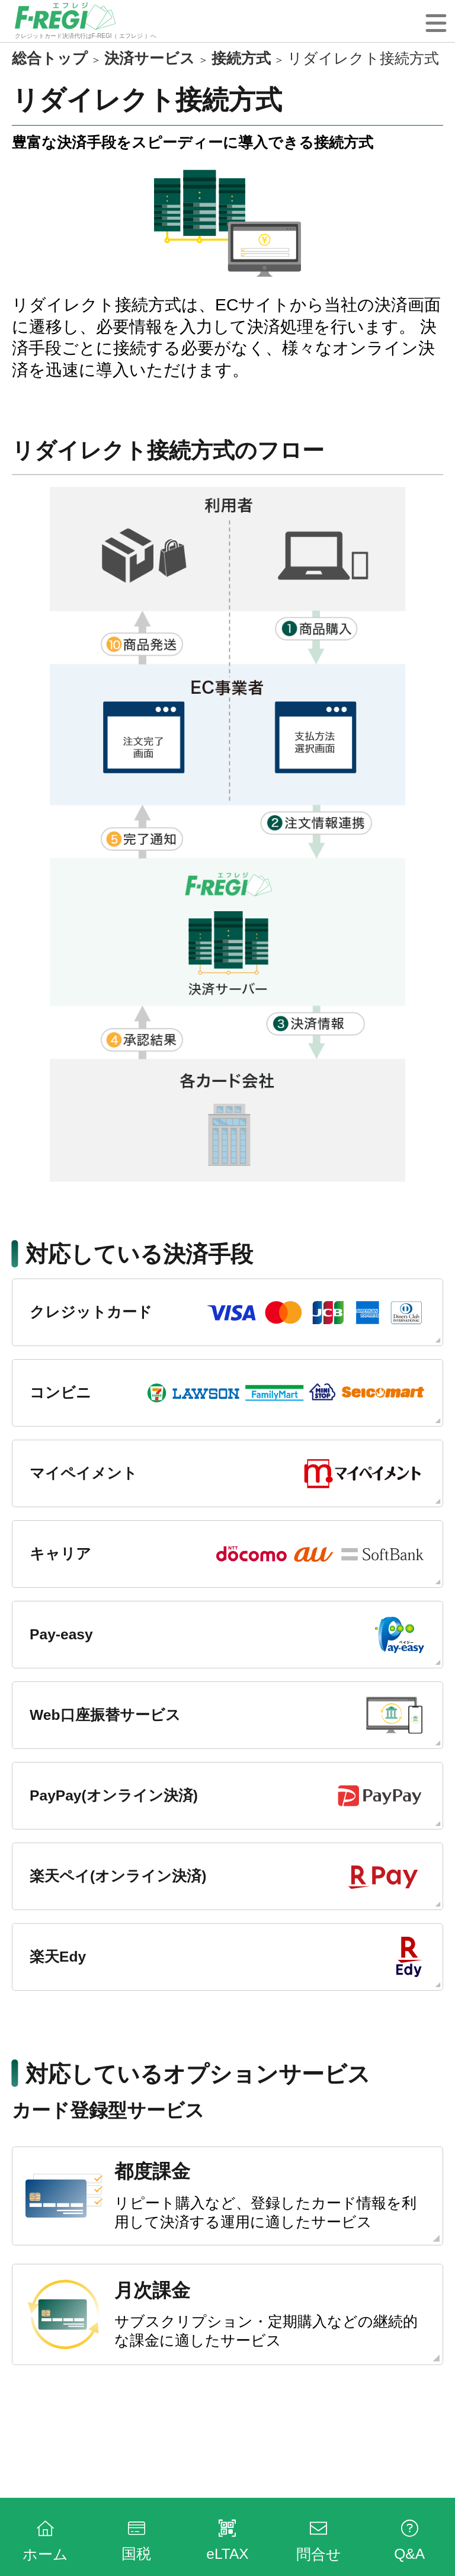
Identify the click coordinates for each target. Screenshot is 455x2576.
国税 (136, 2539)
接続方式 (241, 58)
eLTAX (227, 2539)
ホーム (45, 2539)
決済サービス (149, 58)
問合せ (318, 2539)
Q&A (409, 2539)
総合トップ (50, 58)
